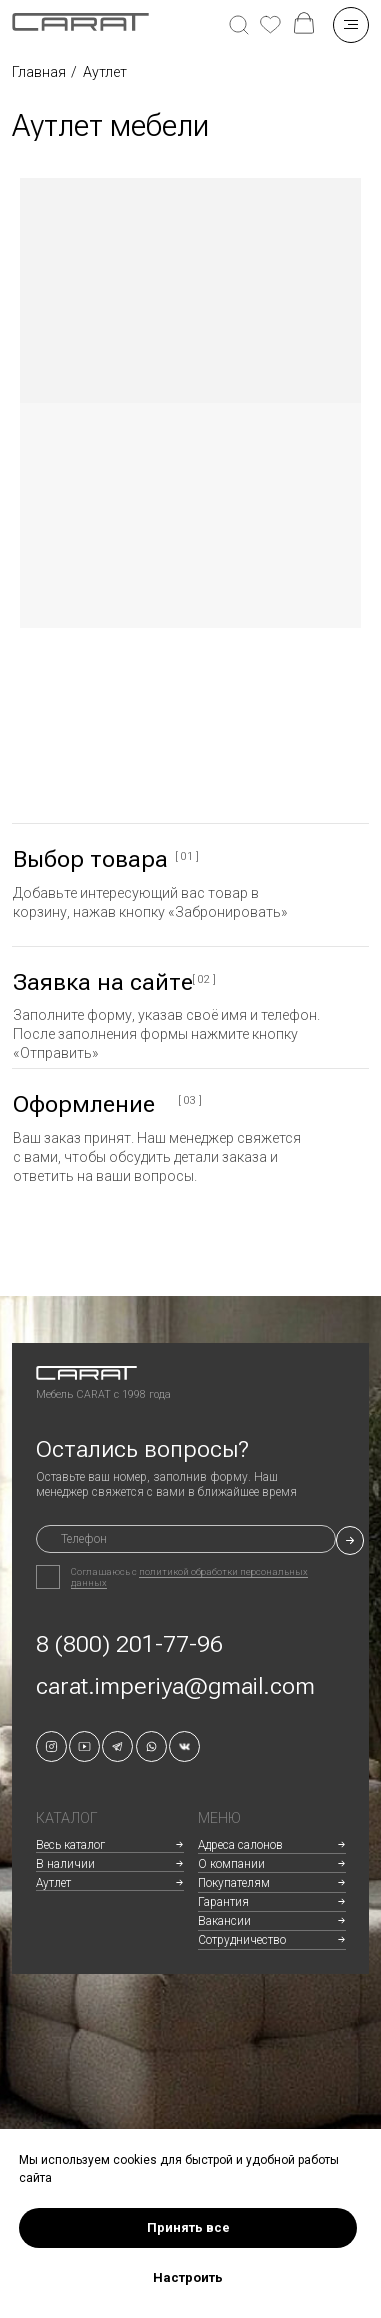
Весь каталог (70, 1845)
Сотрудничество (242, 1940)
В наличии (65, 1864)
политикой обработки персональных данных (189, 1577)
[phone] (186, 1539)
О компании (231, 1864)
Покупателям (234, 1883)
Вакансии (224, 1921)
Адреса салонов (240, 1845)
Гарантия (223, 1902)
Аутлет (53, 1883)
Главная (39, 72)
